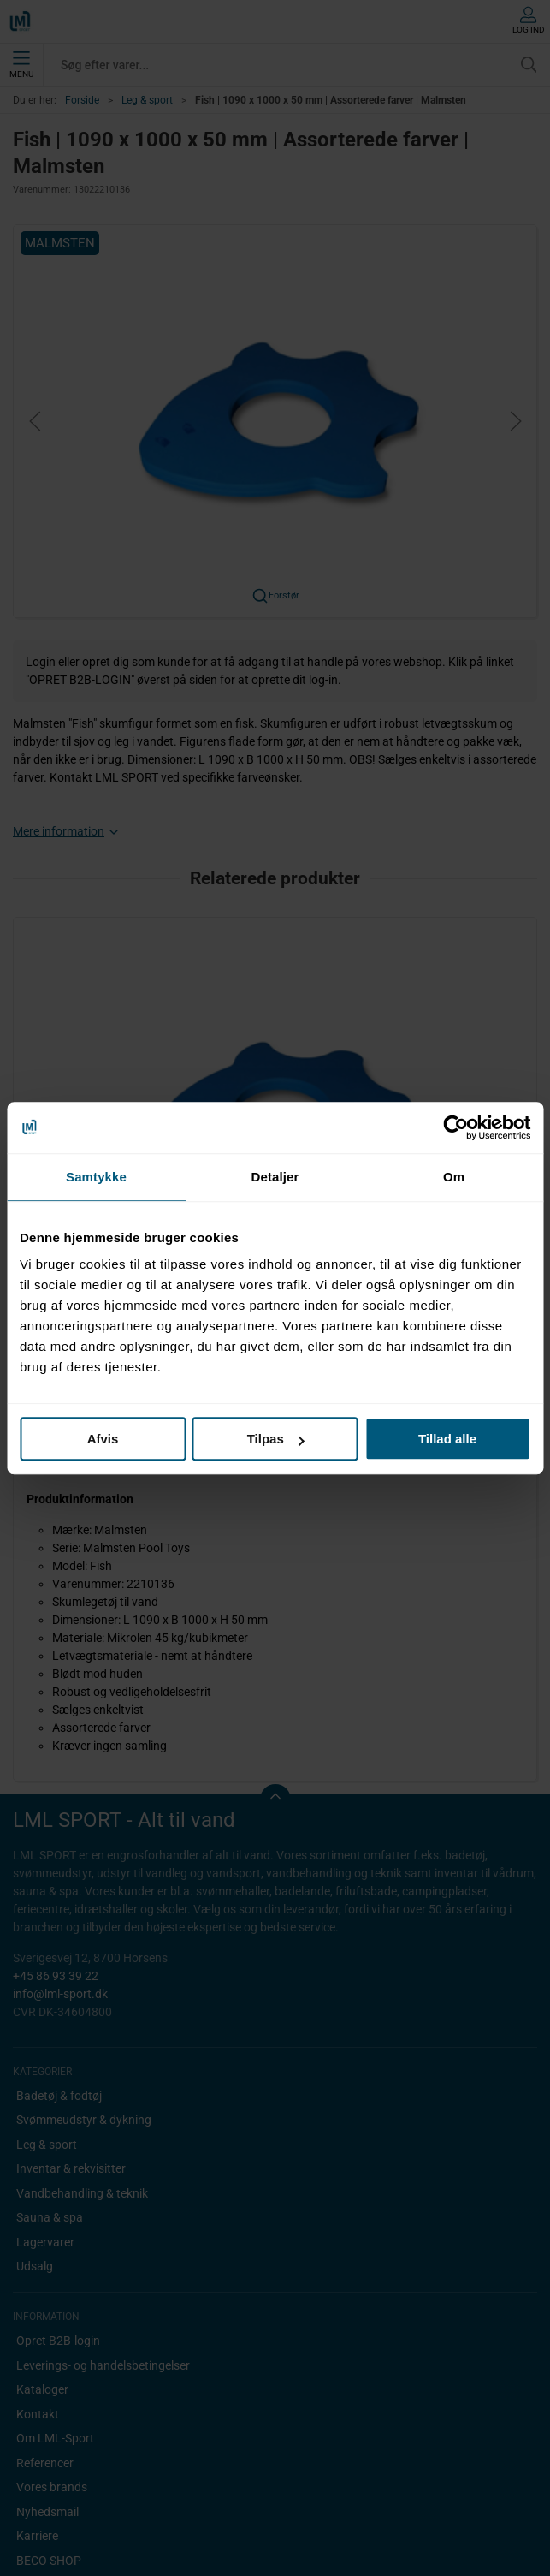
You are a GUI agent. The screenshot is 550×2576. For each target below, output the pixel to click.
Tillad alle (447, 1438)
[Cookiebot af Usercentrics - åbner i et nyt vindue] (455, 1127)
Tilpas (276, 1438)
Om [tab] (453, 1176)
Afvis (103, 1438)
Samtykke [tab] (96, 1176)
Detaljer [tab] (275, 1176)
